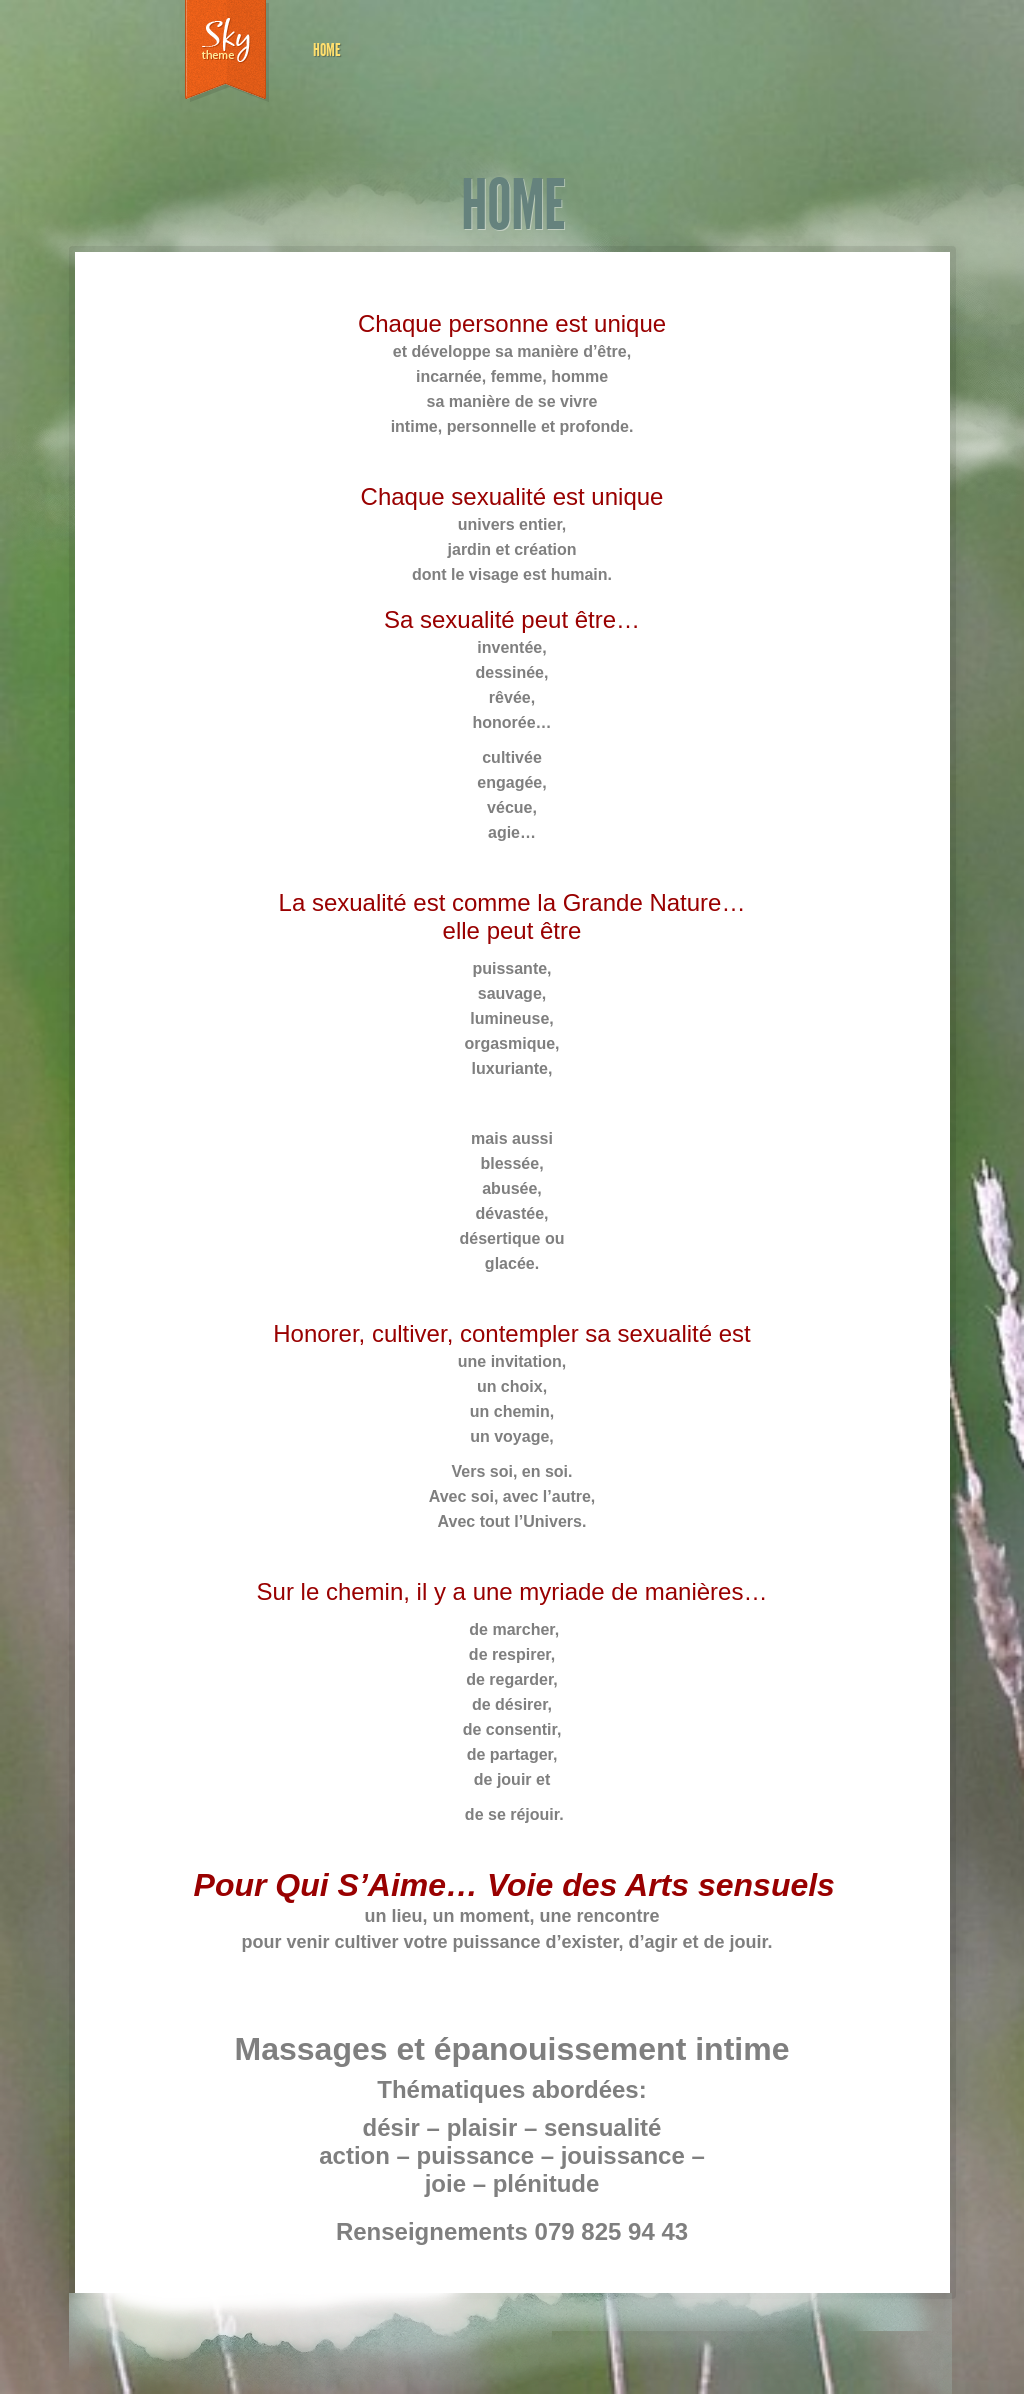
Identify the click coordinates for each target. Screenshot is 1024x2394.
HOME (327, 50)
